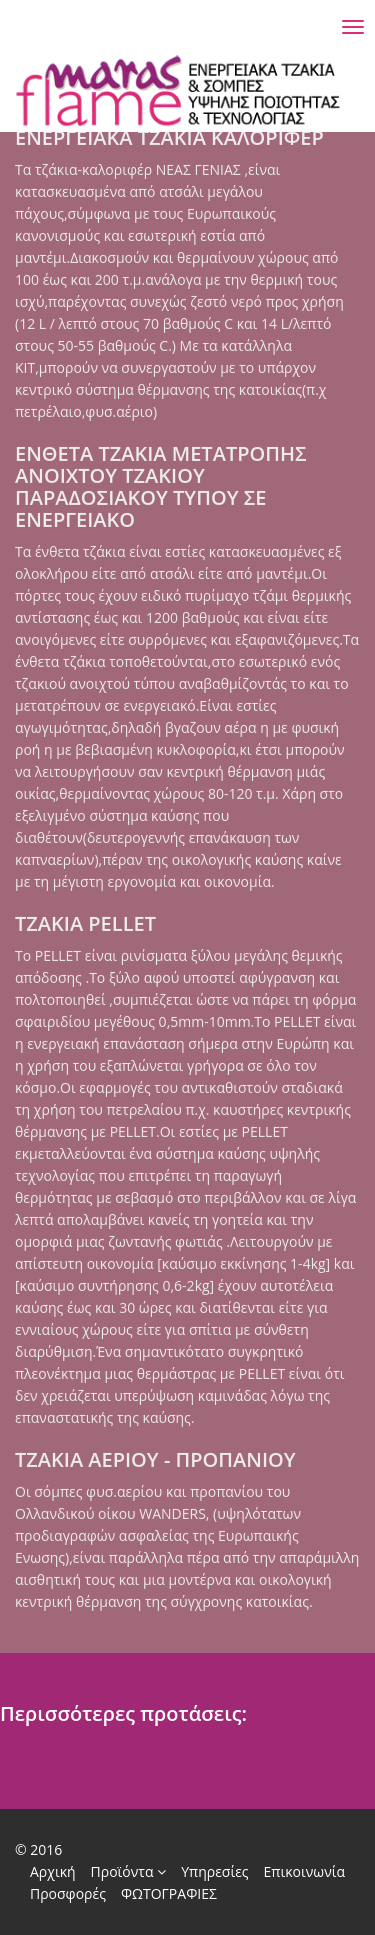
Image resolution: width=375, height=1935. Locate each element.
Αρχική (53, 1871)
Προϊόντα (129, 1871)
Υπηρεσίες (214, 1871)
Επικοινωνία (304, 1871)
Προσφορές (68, 1893)
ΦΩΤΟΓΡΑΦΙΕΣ (169, 1893)
